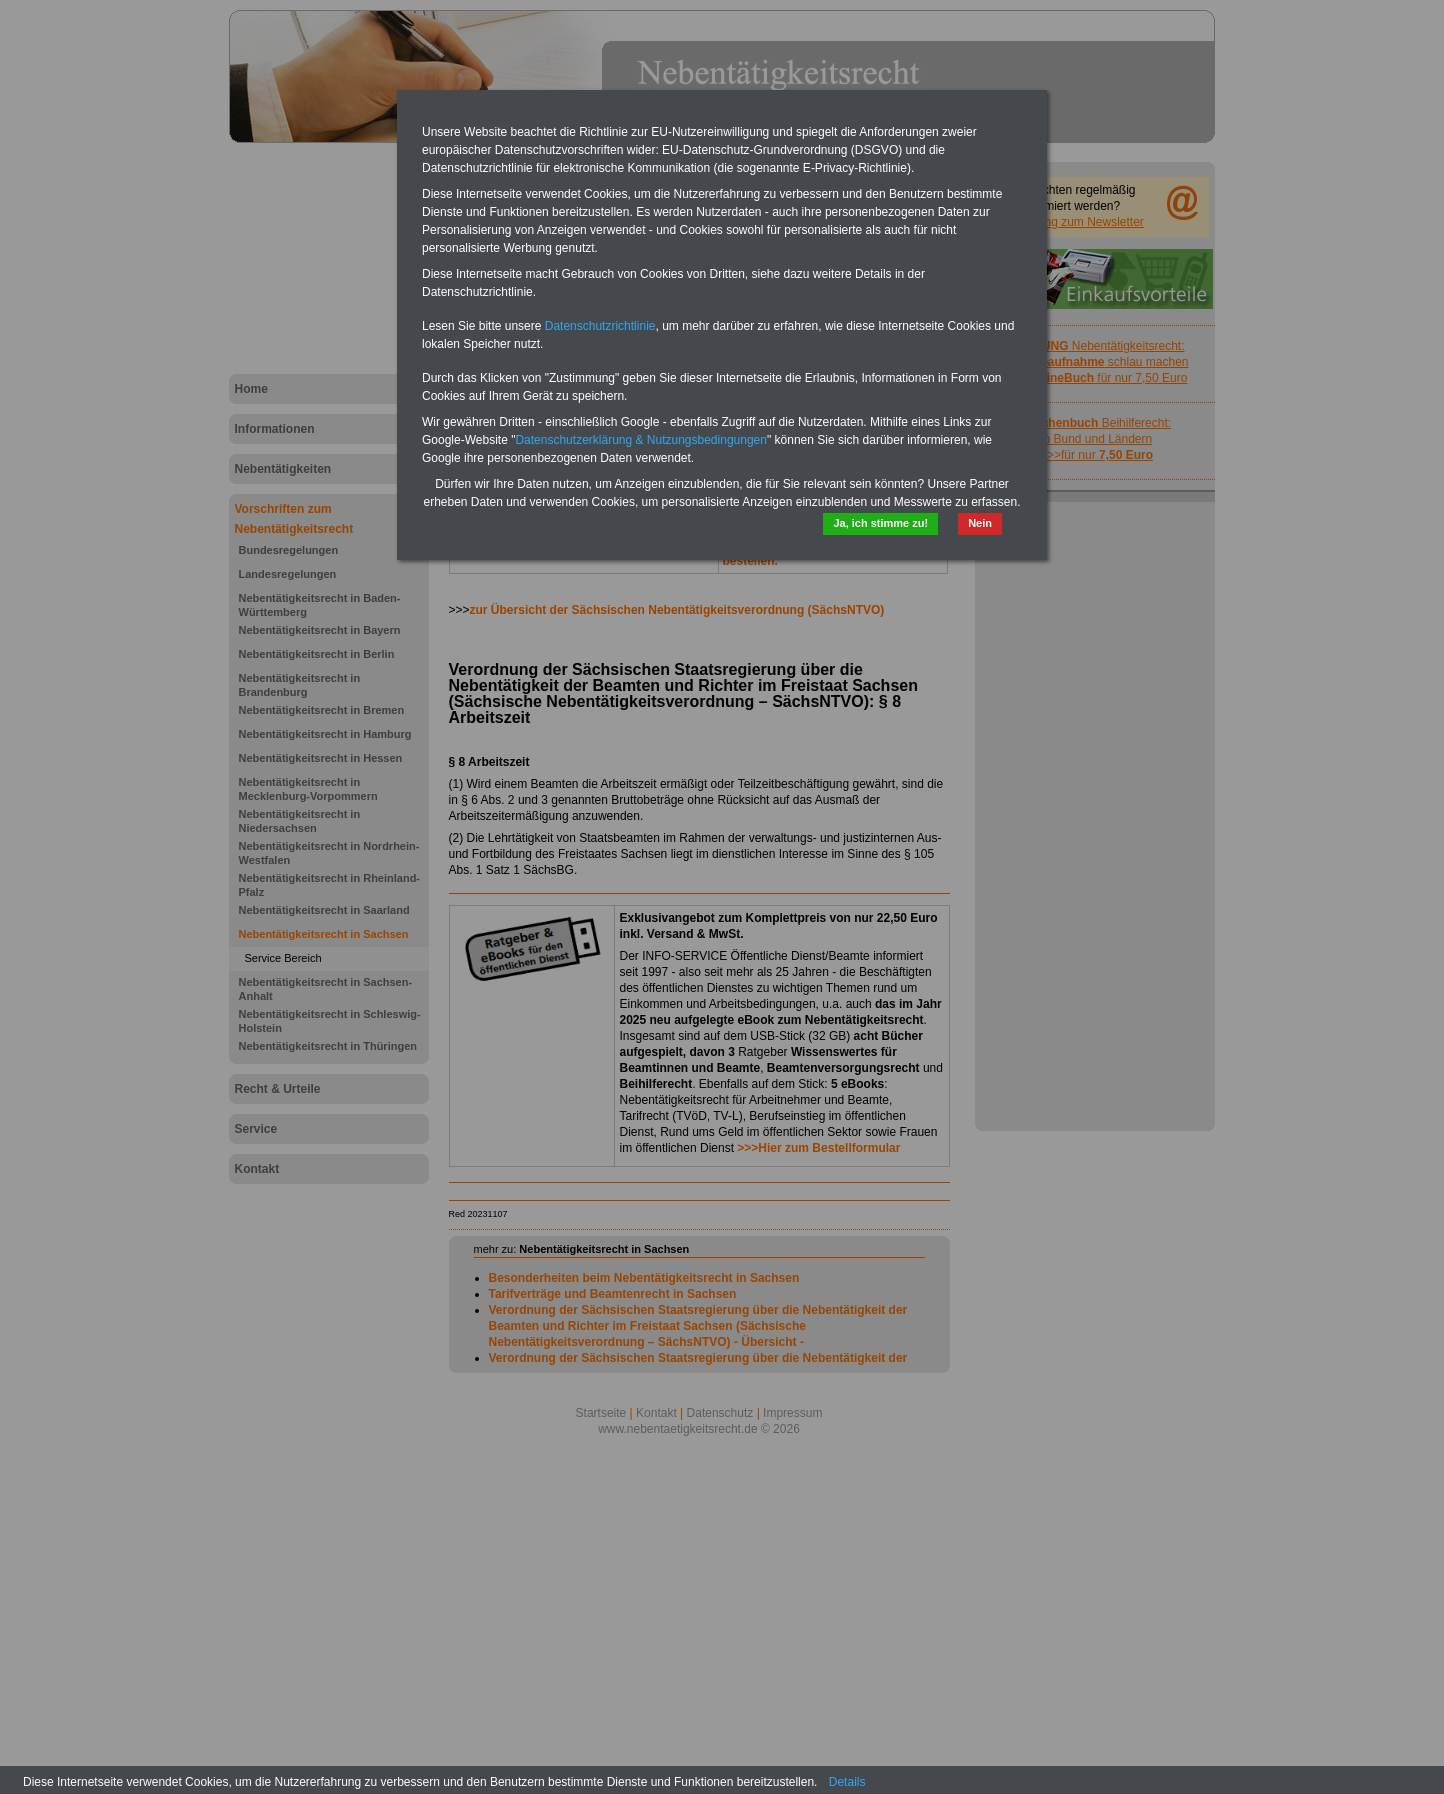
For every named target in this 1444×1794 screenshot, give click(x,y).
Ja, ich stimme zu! (880, 523)
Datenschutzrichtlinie (600, 326)
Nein (980, 523)
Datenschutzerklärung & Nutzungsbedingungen (641, 440)
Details (847, 1782)
